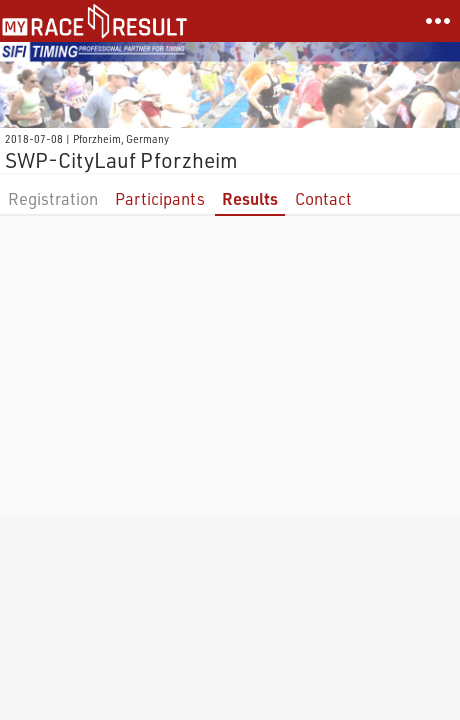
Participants (160, 198)
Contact (323, 198)
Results (250, 198)
